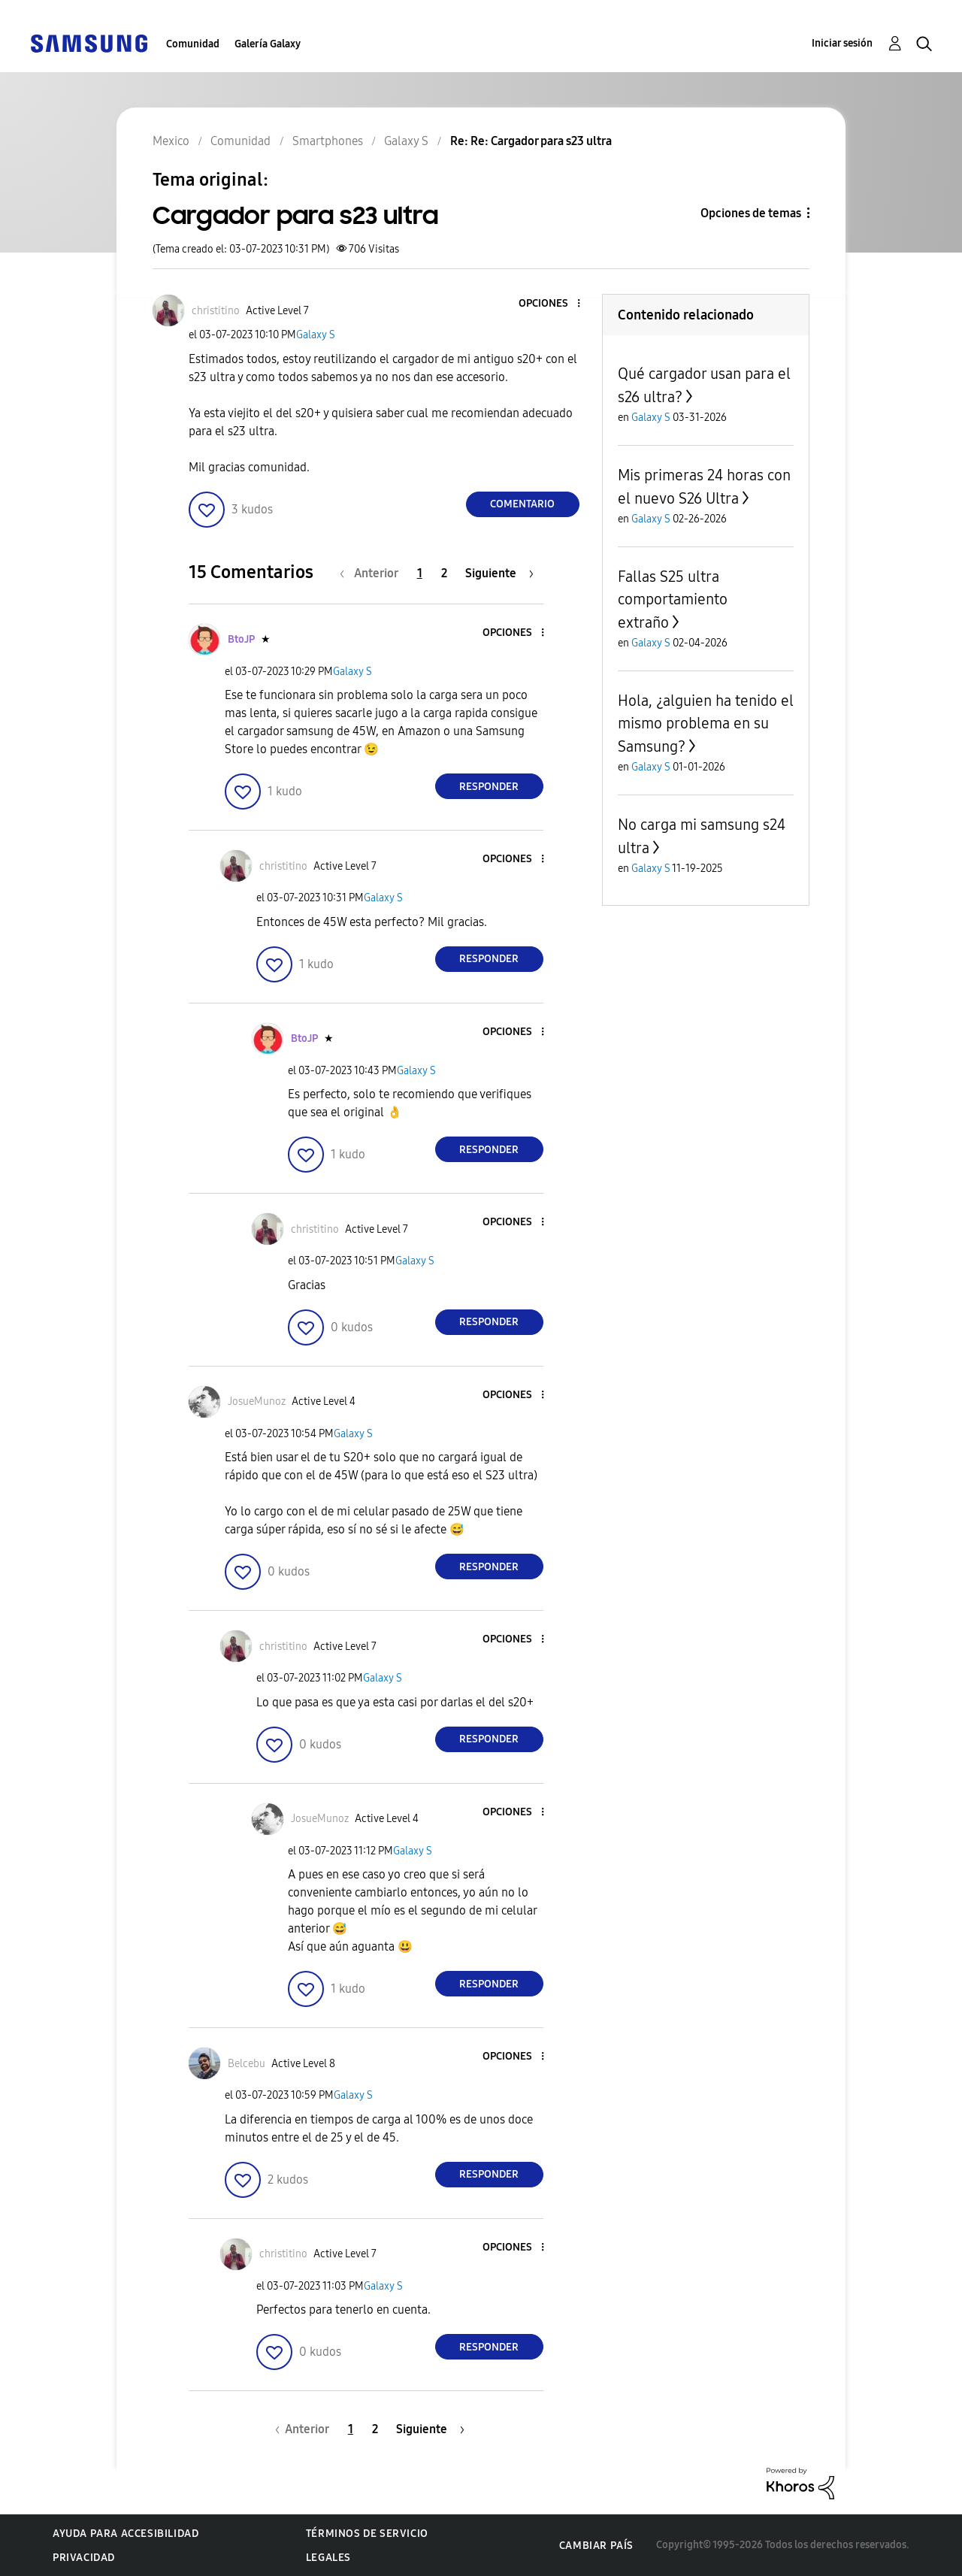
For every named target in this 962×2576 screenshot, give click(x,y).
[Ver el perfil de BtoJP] (241, 639)
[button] (553, 304)
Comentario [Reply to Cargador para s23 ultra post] (522, 504)
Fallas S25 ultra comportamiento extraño (673, 599)
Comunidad (192, 44)
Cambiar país (596, 2545)
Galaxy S (315, 334)
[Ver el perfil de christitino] (216, 310)
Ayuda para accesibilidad (125, 2533)
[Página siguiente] (499, 573)
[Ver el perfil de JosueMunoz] (257, 1401)
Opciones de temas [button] (750, 213)
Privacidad (84, 2557)
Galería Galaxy (267, 44)
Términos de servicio (367, 2533)
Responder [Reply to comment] (489, 786)
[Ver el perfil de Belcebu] (246, 2063)
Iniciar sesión (842, 43)
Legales (328, 2557)
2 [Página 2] (444, 573)
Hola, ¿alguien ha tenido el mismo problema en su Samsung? (706, 723)
